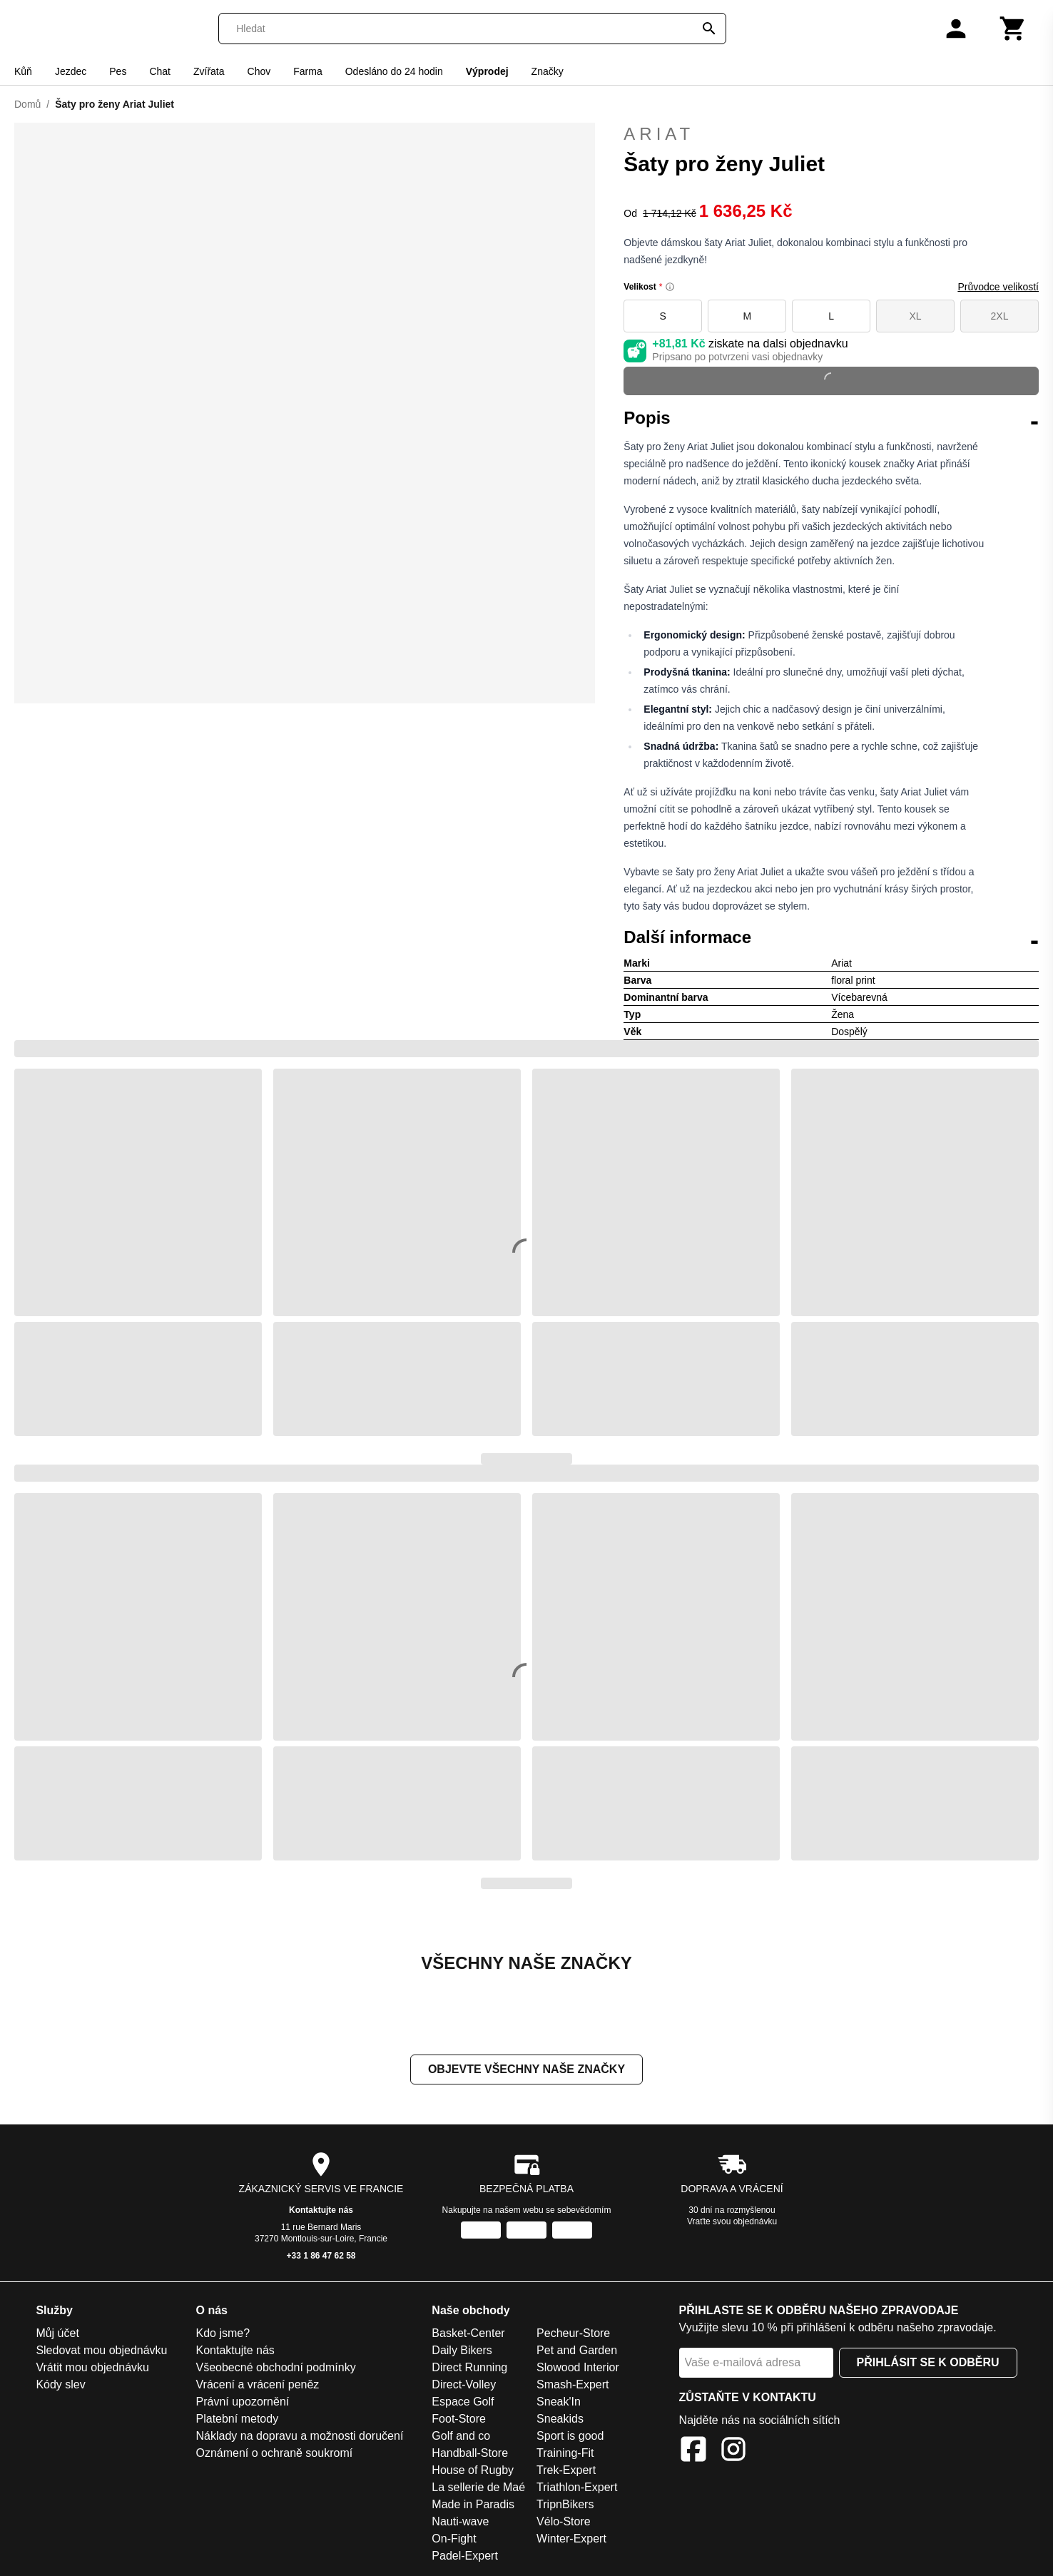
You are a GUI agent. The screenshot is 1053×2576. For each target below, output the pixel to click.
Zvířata (209, 71)
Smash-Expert (572, 2386)
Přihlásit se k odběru (928, 2364)
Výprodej (487, 71)
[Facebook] (693, 2453)
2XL (1000, 316)
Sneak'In (558, 2403)
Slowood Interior (577, 2369)
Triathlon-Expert (576, 2489)
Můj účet (57, 2334)
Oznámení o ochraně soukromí (274, 2454)
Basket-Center (468, 2334)
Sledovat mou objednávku (101, 2352)
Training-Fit (565, 2454)
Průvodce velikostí (998, 286)
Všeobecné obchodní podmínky (276, 2369)
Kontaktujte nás (321, 2211)
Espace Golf (463, 2403)
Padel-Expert (465, 2557)
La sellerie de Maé (478, 2489)
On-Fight (454, 2540)
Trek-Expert (566, 2471)
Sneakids (560, 2420)
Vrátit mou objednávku (92, 2369)
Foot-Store (459, 2420)
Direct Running (469, 2369)
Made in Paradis (473, 2506)
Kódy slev (60, 2386)
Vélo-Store (563, 2523)
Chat (160, 71)
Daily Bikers (462, 2352)
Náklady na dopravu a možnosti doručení (300, 2437)
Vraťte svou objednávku (732, 2223)
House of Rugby (473, 2471)
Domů (27, 104)
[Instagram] (733, 2453)
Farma (307, 71)
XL (916, 316)
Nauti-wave (460, 2523)
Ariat (659, 133)
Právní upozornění (243, 2403)
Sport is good (570, 2437)
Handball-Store (470, 2454)
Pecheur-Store (573, 2334)
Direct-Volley (464, 2386)
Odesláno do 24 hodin (394, 71)
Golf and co (461, 2437)
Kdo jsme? (223, 2334)
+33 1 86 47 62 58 (320, 2257)
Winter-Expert (571, 2540)
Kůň (23, 71)
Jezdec (70, 71)
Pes (117, 71)
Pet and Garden (576, 2352)
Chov (259, 71)
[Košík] (1013, 28)
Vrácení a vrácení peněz (258, 2386)
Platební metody (237, 2420)
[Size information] (670, 287)
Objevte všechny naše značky (526, 2071)
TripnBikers (565, 2506)
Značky (547, 71)
